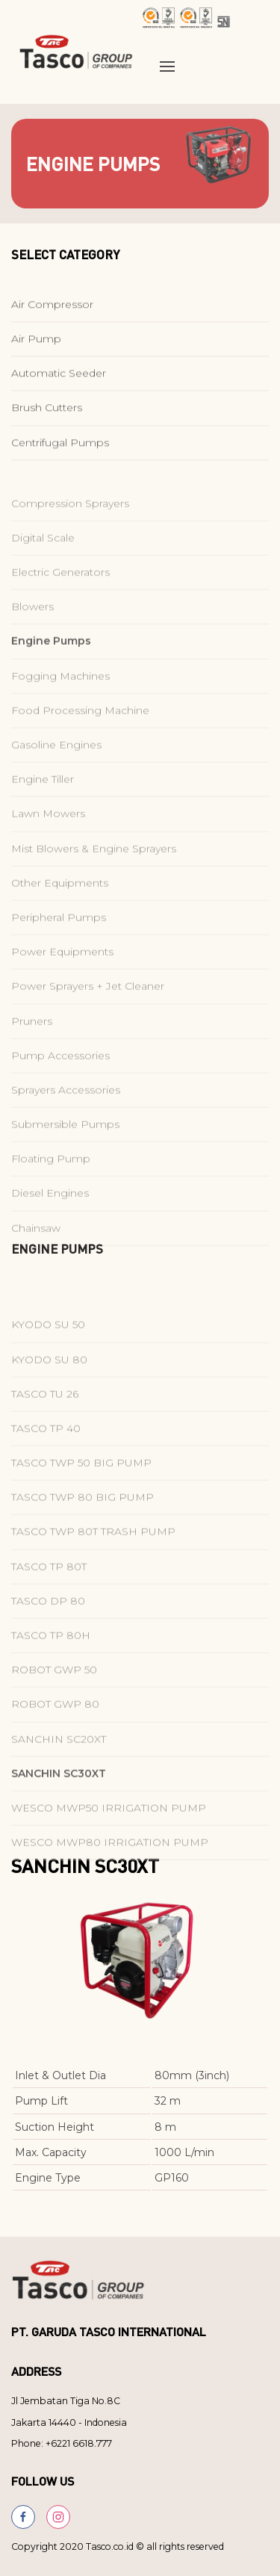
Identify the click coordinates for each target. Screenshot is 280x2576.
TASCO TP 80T (49, 1599)
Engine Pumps (51, 673)
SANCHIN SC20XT (58, 1770)
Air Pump (36, 346)
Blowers (32, 638)
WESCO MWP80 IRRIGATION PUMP (109, 1874)
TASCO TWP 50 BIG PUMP (81, 1495)
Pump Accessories (60, 1088)
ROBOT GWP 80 (55, 1736)
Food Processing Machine (80, 742)
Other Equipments (59, 915)
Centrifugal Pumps (60, 449)
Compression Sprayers (70, 535)
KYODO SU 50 (48, 1356)
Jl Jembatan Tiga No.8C (65, 2400)
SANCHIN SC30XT (58, 1805)
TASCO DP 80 (48, 1633)
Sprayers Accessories (65, 1122)
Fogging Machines (60, 708)
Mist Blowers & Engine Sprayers (93, 880)
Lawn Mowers (48, 845)
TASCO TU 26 (44, 1426)
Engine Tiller (42, 811)
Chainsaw (35, 1260)
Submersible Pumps (65, 1156)
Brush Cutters (46, 414)
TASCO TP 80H (50, 1667)
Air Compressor (52, 311)
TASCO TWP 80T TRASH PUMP (93, 1563)
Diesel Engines (50, 1225)
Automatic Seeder (58, 380)
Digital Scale (43, 570)
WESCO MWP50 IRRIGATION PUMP (108, 1840)
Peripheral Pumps (58, 949)
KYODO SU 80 (49, 1391)
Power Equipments (62, 984)
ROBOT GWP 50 (54, 1702)
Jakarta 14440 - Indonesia (69, 2422)
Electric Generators (60, 604)
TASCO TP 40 (46, 1460)
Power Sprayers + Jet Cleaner (87, 1018)
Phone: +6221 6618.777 (61, 2443)
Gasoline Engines (56, 777)
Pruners (31, 1052)
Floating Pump (50, 1191)
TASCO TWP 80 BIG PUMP (82, 1529)
